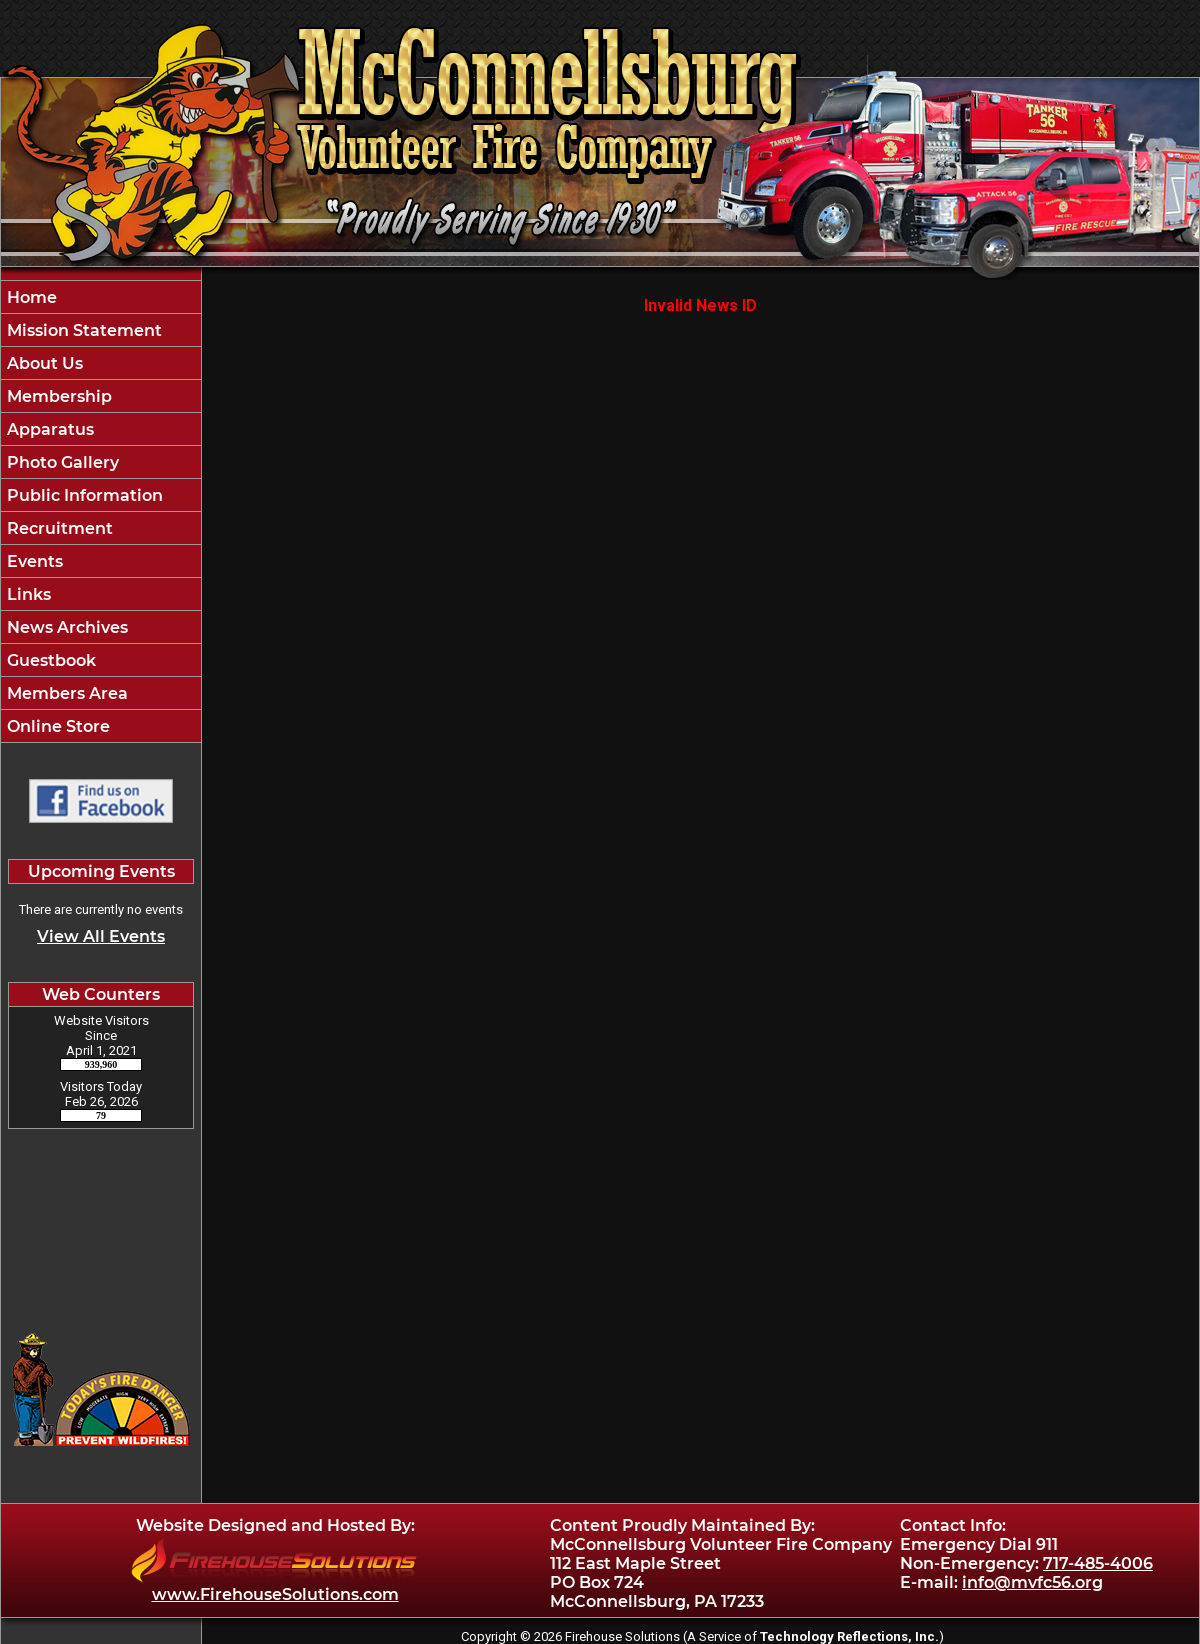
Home (30, 297)
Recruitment (58, 528)
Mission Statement (82, 330)
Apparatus (48, 429)
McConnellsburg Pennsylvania (101, 1222)
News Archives (65, 627)
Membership (57, 396)
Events (33, 561)
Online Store (56, 726)
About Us (43, 363)
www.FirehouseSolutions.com (275, 1594)
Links (27, 594)
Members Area (65, 693)
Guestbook (49, 660)
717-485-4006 (1098, 1563)
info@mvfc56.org (1032, 1582)
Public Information (83, 495)
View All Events (101, 936)
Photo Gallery (61, 462)
